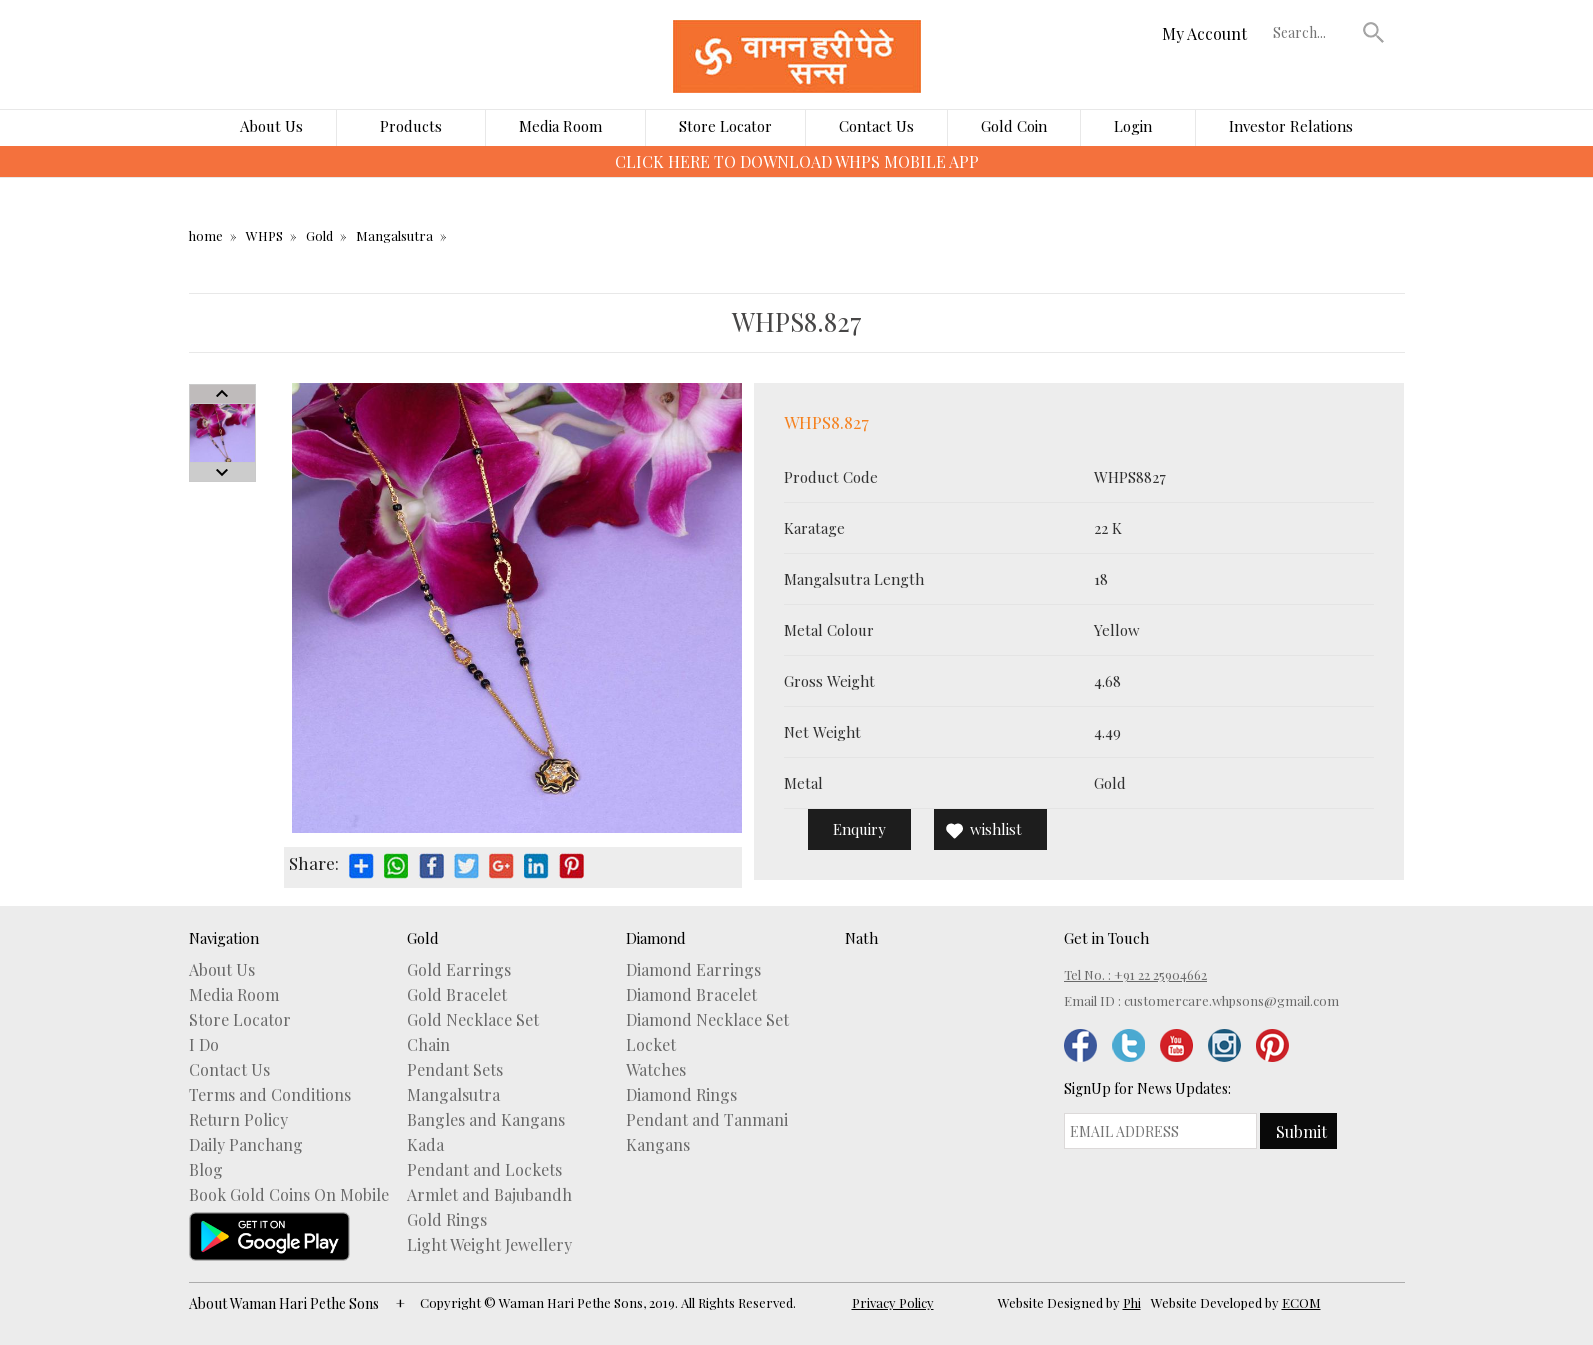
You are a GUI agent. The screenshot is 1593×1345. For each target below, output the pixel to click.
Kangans (658, 1145)
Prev (222, 394)
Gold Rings (447, 1220)
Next (222, 472)
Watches (656, 1070)
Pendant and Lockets (484, 1170)
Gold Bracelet (457, 995)
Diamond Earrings (693, 970)
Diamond (656, 938)
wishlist (996, 829)
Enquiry (859, 829)
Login (1133, 126)
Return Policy (238, 1120)
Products (411, 126)
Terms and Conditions (270, 1095)
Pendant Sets (455, 1070)
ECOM (1301, 1302)
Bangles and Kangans (486, 1120)
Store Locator (725, 126)
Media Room (560, 126)
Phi (1132, 1302)
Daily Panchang (246, 1145)
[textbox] (1313, 32)
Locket (651, 1045)
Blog (206, 1170)
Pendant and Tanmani (707, 1120)
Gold (319, 235)
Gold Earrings (459, 970)
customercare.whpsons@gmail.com (1231, 1000)
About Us (271, 126)
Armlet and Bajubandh (489, 1195)
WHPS (264, 235)
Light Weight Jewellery (489, 1245)
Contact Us (876, 126)
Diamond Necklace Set (707, 1020)
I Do (204, 1045)
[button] (1373, 32)
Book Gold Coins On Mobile (289, 1195)
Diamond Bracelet (691, 995)
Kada (425, 1145)
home (206, 235)
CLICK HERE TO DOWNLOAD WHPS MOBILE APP (797, 161)
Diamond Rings (681, 1095)
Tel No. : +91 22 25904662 (1135, 974)
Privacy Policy (893, 1302)
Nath (861, 938)
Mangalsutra (394, 235)
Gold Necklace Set (473, 1020)
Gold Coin (1014, 126)
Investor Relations (1291, 126)
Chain (428, 1045)
